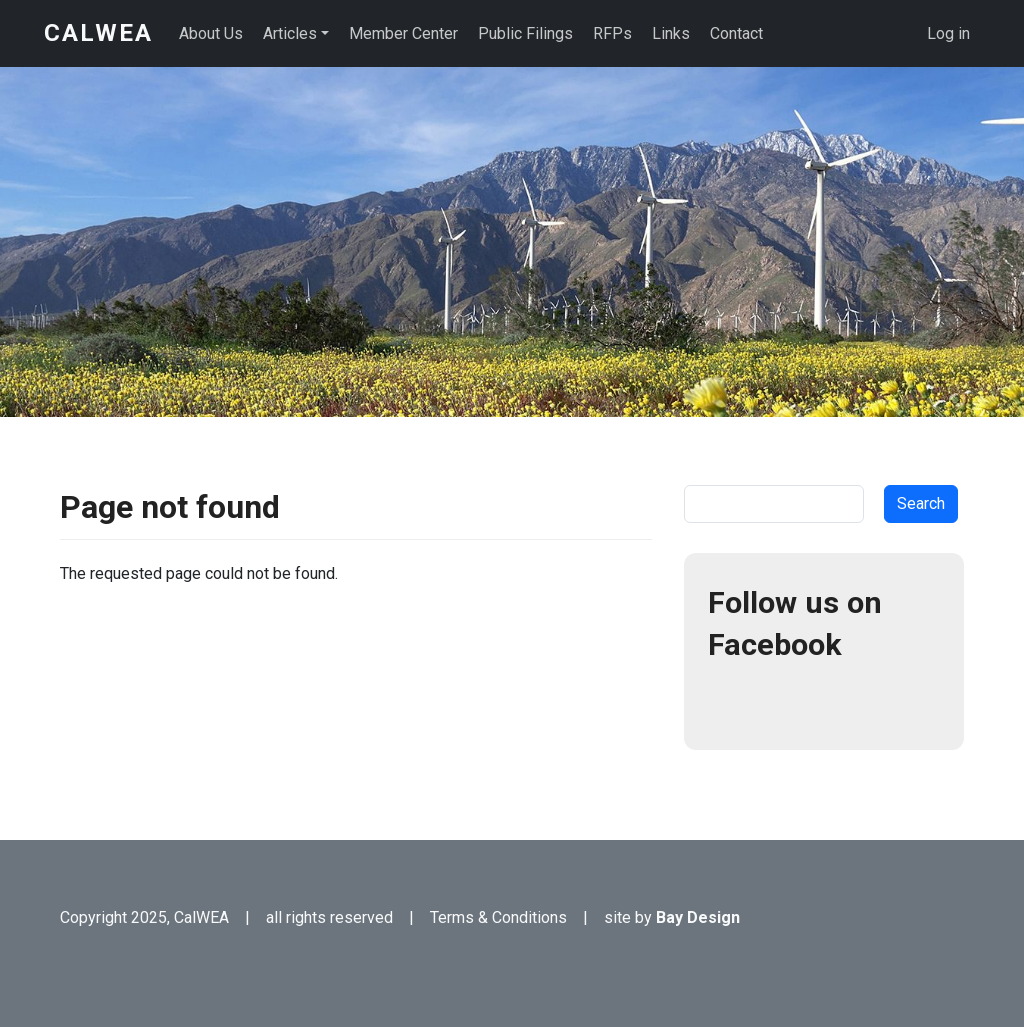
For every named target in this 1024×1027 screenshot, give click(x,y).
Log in (948, 33)
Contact (736, 33)
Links (671, 33)
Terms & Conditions (498, 917)
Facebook (732, 702)
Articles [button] (290, 33)
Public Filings (525, 33)
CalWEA (98, 33)
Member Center (403, 33)
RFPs (612, 33)
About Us (211, 33)
